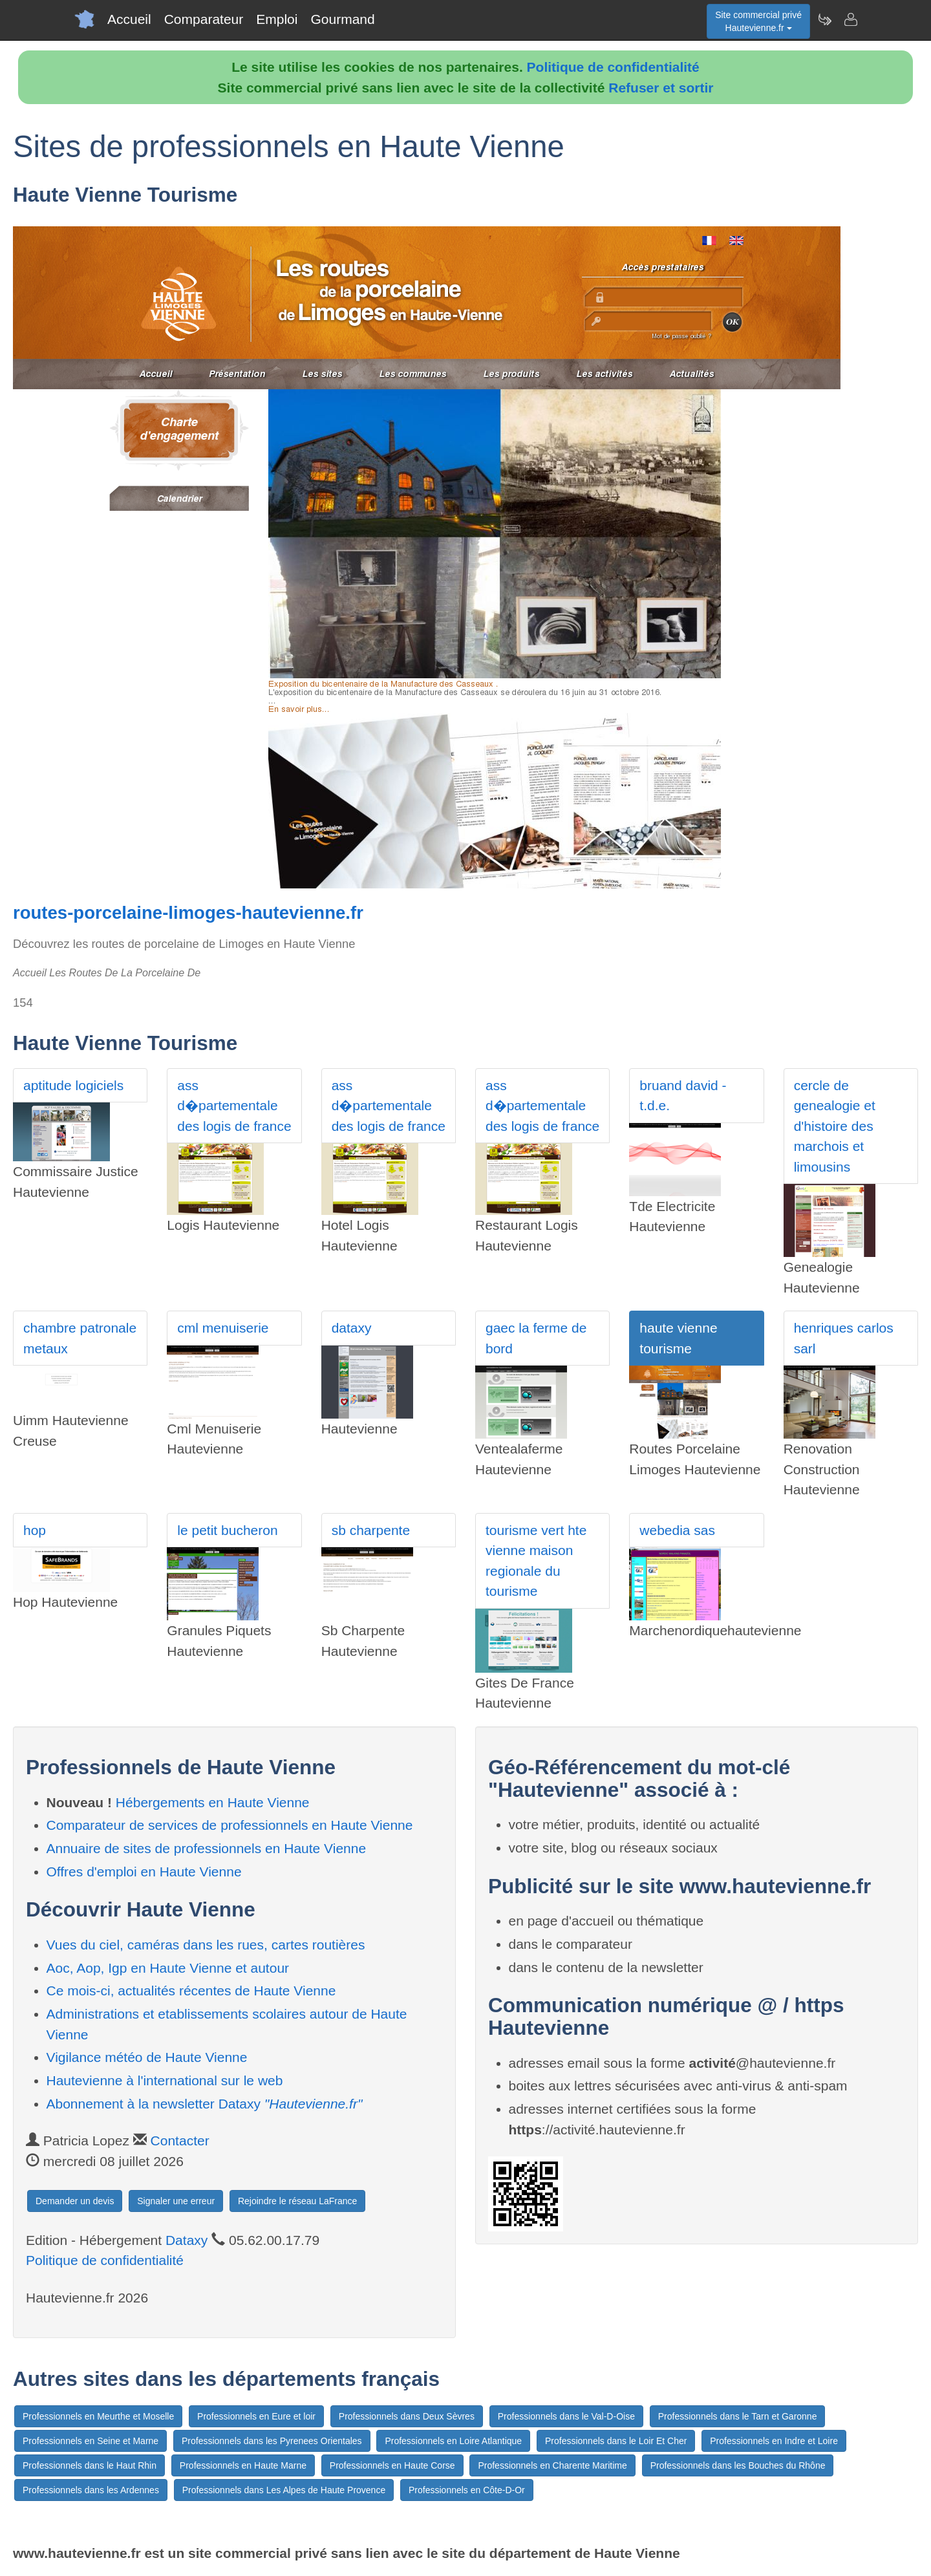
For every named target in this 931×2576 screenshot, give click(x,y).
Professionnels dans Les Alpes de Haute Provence (283, 2490)
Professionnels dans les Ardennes (91, 2490)
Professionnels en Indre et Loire (774, 2441)
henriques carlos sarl (844, 1338)
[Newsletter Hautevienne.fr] (824, 19)
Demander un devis (75, 2201)
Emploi (276, 19)
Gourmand (342, 19)
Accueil (129, 19)
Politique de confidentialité (613, 66)
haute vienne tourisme (678, 1338)
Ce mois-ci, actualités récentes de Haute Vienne (191, 1990)
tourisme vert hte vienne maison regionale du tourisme (536, 1561)
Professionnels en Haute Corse (392, 2465)
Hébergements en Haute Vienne (213, 1802)
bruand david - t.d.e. (682, 1095)
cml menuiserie (222, 1327)
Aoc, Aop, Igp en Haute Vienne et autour (168, 1967)
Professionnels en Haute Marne (243, 2465)
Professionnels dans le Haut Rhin (89, 2465)
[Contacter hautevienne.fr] (850, 19)
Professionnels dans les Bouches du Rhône (738, 2465)
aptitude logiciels (73, 1085)
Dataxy (187, 2240)
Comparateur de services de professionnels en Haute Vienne (230, 1825)
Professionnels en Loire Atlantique (453, 2441)
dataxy (352, 1327)
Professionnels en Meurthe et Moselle (98, 2416)
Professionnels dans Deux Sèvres (407, 2416)
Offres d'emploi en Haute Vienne (144, 1871)
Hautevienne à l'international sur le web (165, 2080)
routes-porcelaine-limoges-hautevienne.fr (188, 913)
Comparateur (204, 19)
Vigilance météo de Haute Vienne (147, 2057)
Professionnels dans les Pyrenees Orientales (272, 2441)
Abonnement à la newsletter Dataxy (205, 2103)
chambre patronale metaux (79, 1338)
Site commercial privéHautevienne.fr (758, 21)
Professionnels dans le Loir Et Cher (616, 2441)
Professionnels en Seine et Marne (90, 2441)
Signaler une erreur (176, 2201)
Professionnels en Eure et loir (256, 2416)
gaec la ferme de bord (536, 1338)
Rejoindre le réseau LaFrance (297, 2201)
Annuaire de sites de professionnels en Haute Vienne (207, 1848)
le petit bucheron (227, 1530)
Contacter (180, 2140)
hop (34, 1530)
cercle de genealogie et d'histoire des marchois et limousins (834, 1126)
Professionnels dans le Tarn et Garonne (737, 2416)
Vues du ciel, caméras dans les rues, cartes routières (206, 1944)
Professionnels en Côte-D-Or (467, 2490)
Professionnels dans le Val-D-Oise (566, 2416)
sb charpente (371, 1530)
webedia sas (677, 1530)
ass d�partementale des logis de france (234, 1105)
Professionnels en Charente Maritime (552, 2465)
